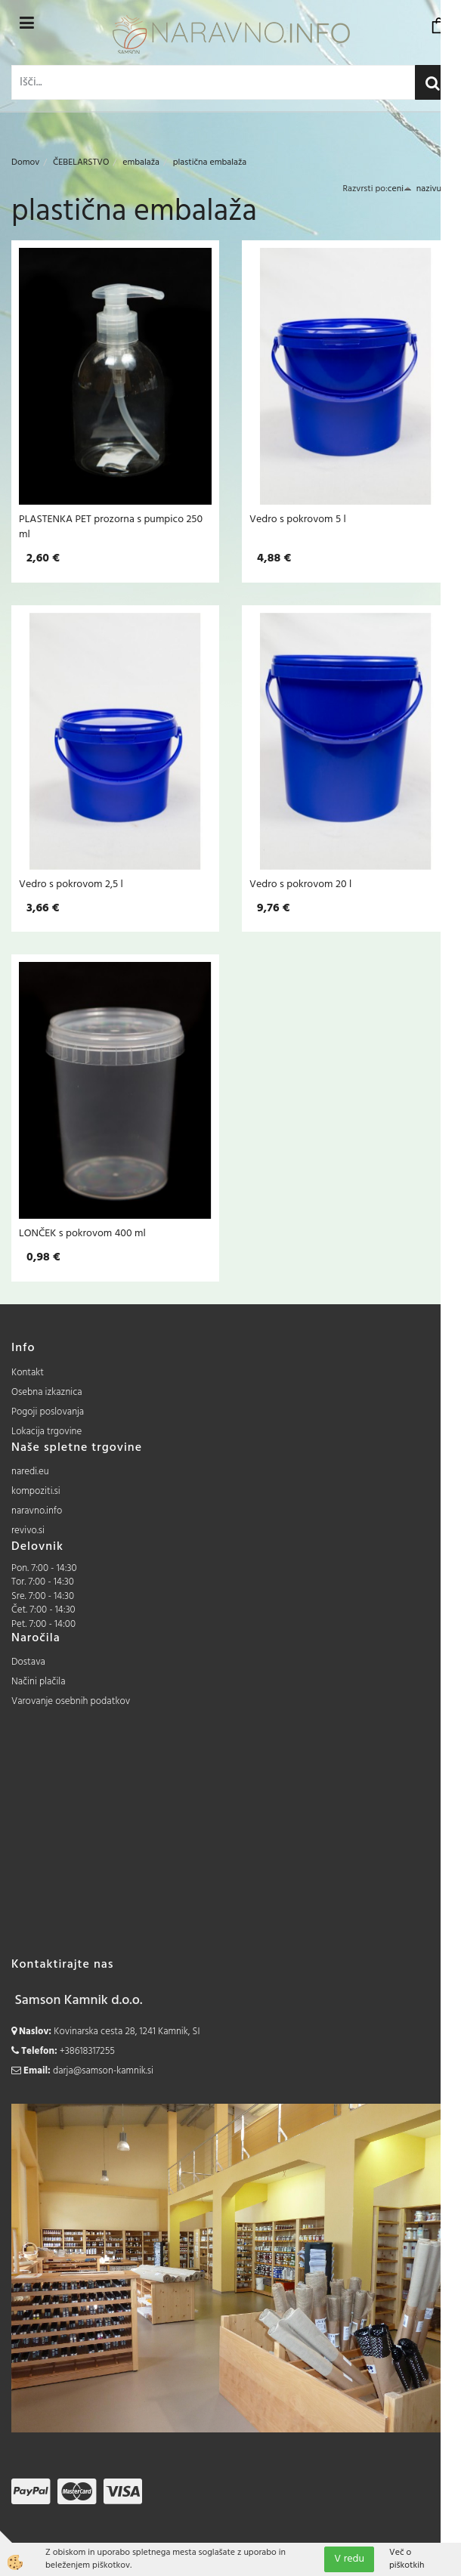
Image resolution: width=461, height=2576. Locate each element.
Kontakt (27, 1373)
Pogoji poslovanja (47, 1412)
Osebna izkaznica (46, 1392)
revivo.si (28, 1530)
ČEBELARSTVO (81, 162)
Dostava (28, 1662)
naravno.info (36, 1511)
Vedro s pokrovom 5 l (297, 519)
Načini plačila (38, 1682)
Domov (25, 162)
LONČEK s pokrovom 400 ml (82, 1233)
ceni (400, 188)
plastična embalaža (210, 162)
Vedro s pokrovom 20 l (300, 884)
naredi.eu (30, 1472)
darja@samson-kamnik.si (103, 2071)
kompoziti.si (35, 1491)
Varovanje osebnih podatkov (70, 1701)
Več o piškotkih (407, 2559)
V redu (349, 2559)
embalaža (140, 162)
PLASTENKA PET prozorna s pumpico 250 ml (111, 527)
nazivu (433, 188)
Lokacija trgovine (46, 1432)
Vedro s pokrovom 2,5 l (71, 884)
